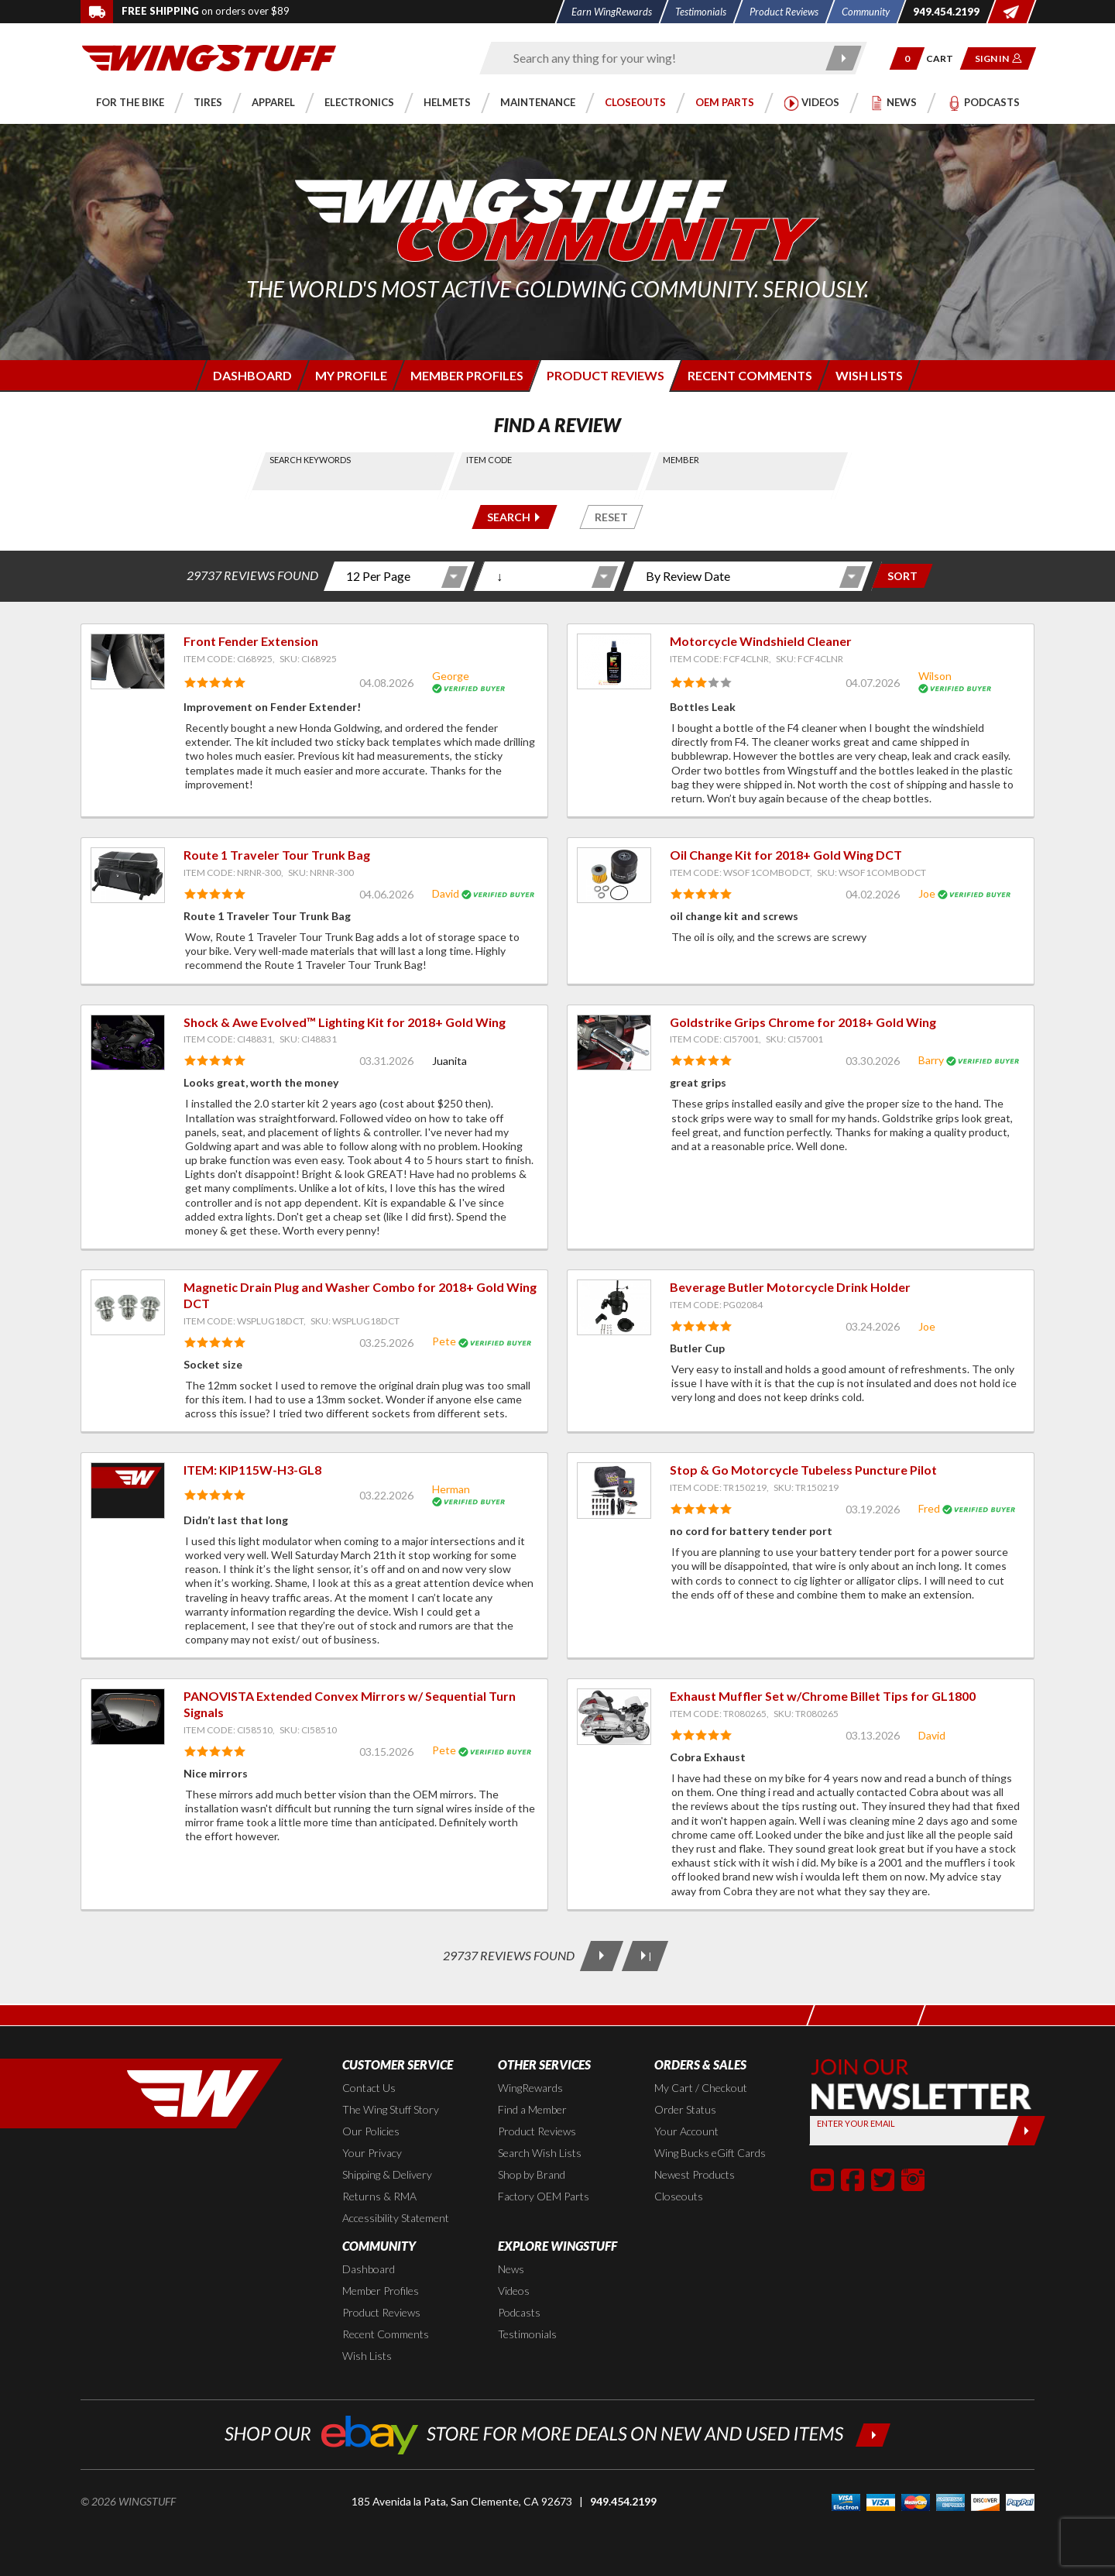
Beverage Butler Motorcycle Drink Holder (790, 1286)
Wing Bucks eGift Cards (710, 2152)
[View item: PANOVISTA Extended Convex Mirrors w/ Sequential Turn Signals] (128, 1716)
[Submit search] (844, 58)
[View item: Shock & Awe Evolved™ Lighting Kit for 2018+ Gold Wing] (128, 1042)
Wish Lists (367, 2355)
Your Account (686, 2131)
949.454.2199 (623, 2501)
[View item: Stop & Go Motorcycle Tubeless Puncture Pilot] (614, 1490)
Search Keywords (311, 460)
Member (681, 460)
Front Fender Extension (251, 641)
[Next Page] (601, 1956)
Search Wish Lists (540, 2152)
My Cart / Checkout (700, 2087)
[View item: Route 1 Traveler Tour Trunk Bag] (128, 875)
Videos (514, 2290)
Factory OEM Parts (543, 2196)
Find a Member (532, 2109)
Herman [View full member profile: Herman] (451, 1489)
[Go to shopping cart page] (945, 58)
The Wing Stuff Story (390, 2109)
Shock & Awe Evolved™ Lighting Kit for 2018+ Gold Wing (345, 1022)
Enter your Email (856, 2123)
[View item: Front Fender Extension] (128, 661)
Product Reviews (537, 2131)
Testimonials (527, 2334)
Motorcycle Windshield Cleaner (761, 641)
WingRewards (530, 2087)
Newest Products (694, 2174)
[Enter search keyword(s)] (659, 58)
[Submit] (1026, 2130)
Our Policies (371, 2131)
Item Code (489, 460)
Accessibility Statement (395, 2217)
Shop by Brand (531, 2174)
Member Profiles (380, 2290)
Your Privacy (372, 2152)
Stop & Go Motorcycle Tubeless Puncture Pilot (803, 1469)
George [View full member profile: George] (450, 675)
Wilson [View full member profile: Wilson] (935, 675)
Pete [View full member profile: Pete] (444, 1341)
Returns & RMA (379, 2196)
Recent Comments (385, 2334)
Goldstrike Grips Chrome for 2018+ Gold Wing (803, 1022)
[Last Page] (645, 1956)
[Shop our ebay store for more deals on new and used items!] (558, 2433)
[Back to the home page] (209, 57)
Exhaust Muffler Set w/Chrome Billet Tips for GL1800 (823, 1695)
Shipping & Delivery (387, 2174)
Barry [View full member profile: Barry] (931, 1059)
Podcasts (519, 2312)
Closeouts (678, 2196)
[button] (907, 58)
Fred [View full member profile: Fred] (929, 1508)
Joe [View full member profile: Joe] (926, 893)
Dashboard (368, 2268)
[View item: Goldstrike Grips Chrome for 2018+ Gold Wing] (614, 1042)
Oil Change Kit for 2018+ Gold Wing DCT (786, 854)
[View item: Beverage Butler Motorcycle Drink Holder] (614, 1307)
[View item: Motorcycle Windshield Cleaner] (614, 661)
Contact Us (369, 2087)
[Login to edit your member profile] (350, 375)
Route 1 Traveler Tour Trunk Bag (277, 854)
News (511, 2268)
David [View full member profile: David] (445, 893)
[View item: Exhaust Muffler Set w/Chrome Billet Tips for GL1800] (614, 1716)
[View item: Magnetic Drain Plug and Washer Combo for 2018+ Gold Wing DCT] (128, 1307)
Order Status (685, 2109)
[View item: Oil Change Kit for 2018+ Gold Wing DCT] (614, 875)
